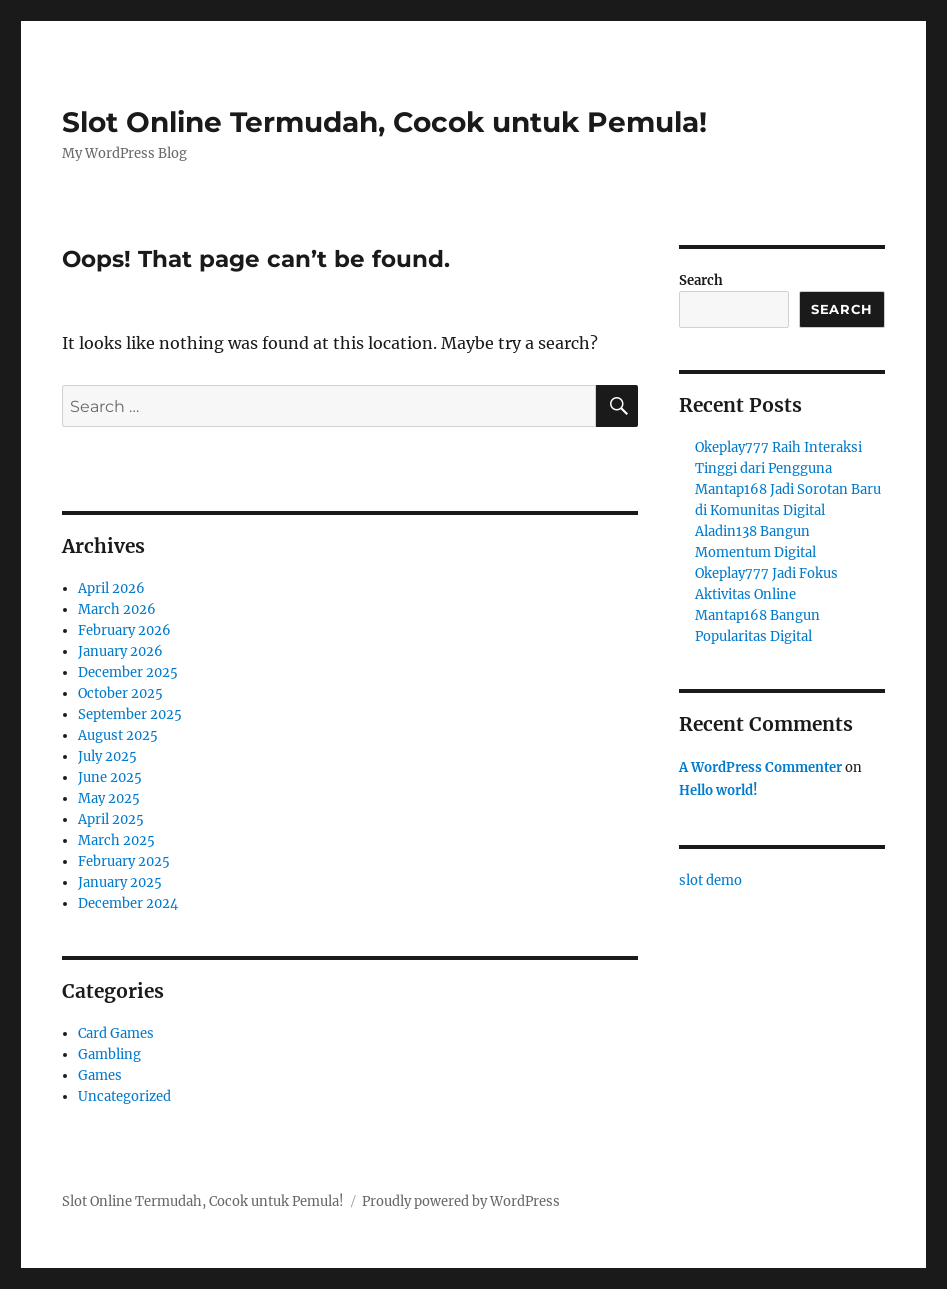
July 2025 (107, 756)
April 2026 (111, 588)
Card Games (116, 1033)
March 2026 (117, 609)
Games (100, 1075)
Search (701, 280)
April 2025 (111, 819)
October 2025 (120, 693)
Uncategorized (124, 1096)
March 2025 (116, 840)
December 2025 (128, 672)
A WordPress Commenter (760, 767)
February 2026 (124, 630)
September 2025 (130, 714)
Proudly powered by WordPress (461, 1201)
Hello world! (718, 790)
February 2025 (124, 861)
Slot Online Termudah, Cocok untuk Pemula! (384, 122)
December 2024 (128, 903)
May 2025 (109, 798)
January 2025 (120, 882)
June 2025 (110, 777)
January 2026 (120, 651)
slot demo (710, 880)
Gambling (109, 1054)
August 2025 (118, 735)
